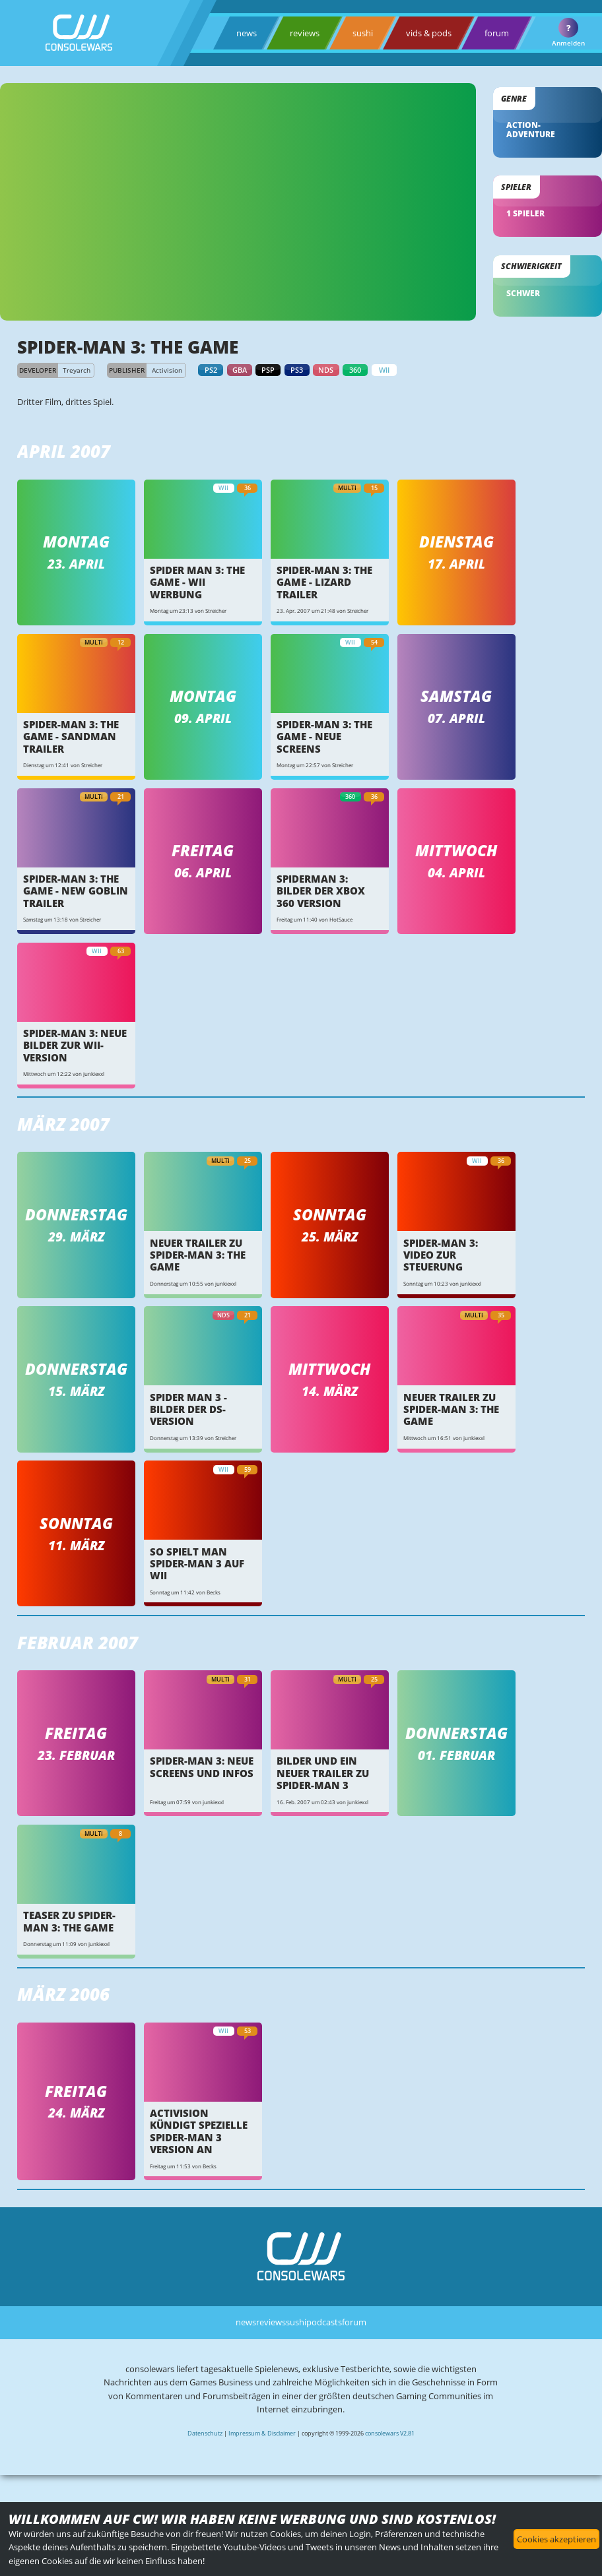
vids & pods (429, 33)
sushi (362, 33)
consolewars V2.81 (390, 2433)
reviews (304, 33)
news (246, 33)
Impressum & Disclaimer (262, 2433)
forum (497, 33)
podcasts (324, 2322)
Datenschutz (204, 2433)
